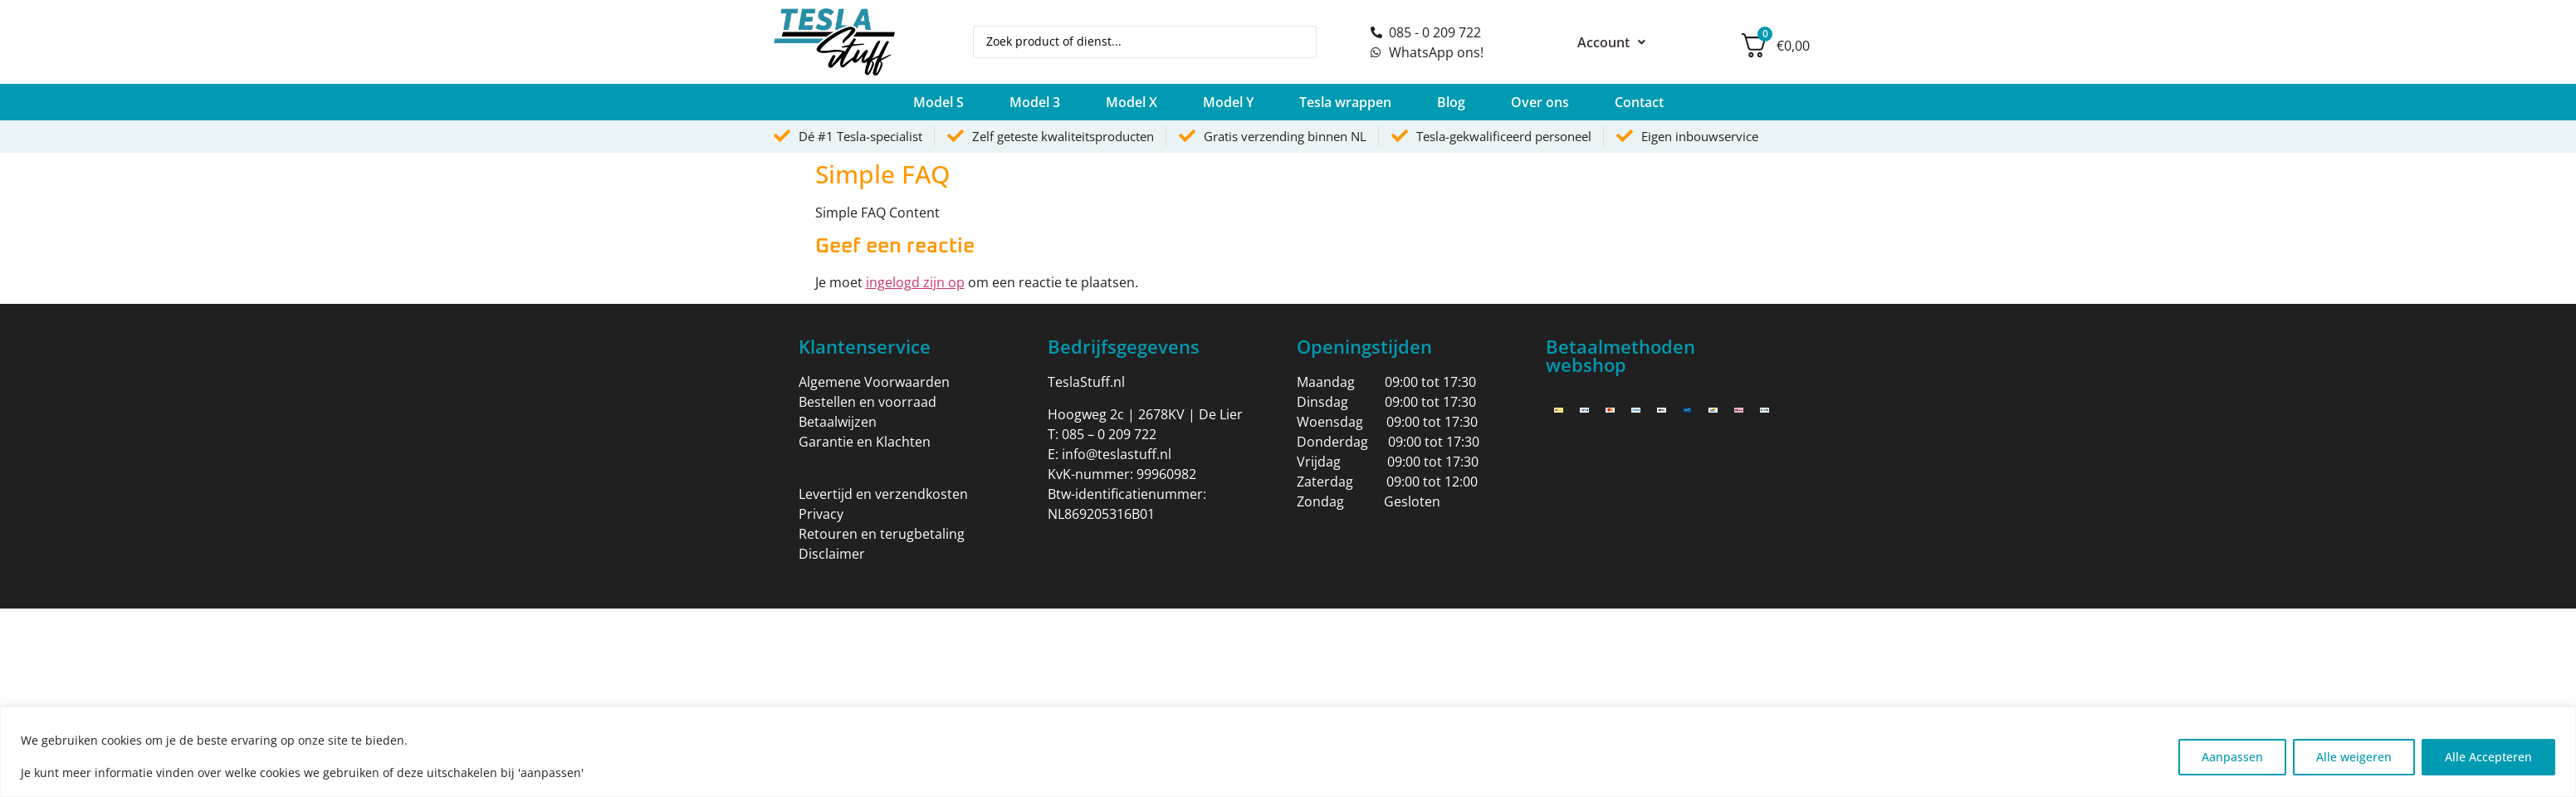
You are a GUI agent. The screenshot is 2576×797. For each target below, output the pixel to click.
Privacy (821, 514)
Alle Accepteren (2487, 756)
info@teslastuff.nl (1116, 454)
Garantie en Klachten (865, 442)
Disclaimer (832, 554)
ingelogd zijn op (915, 282)
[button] (938, 102)
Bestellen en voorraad (867, 402)
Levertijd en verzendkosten (883, 494)
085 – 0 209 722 (1109, 434)
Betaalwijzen (838, 422)
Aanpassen (2228, 756)
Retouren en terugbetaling (882, 534)
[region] (1288, 752)
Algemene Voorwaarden (874, 382)
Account (1611, 42)
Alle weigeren (2351, 756)
